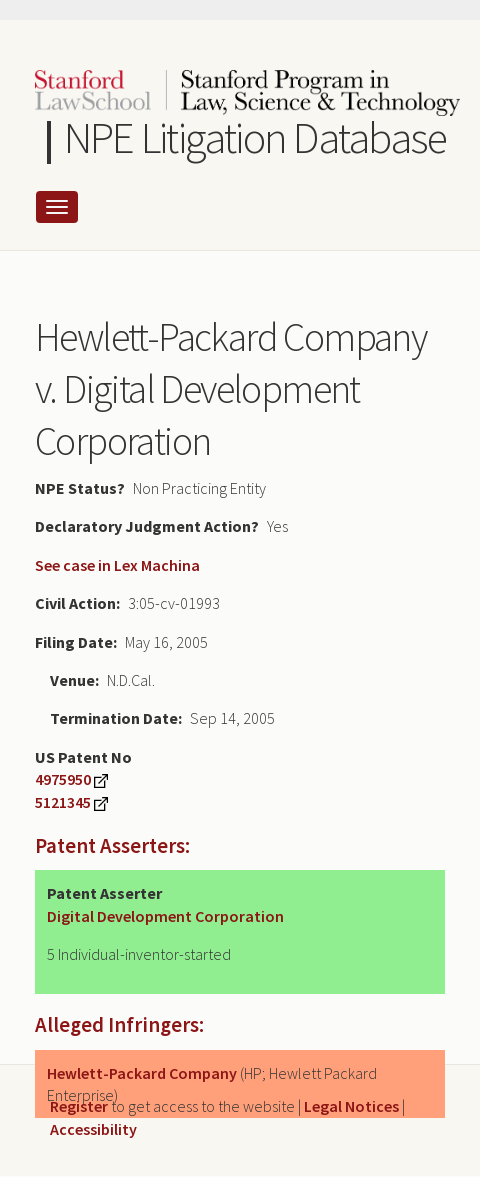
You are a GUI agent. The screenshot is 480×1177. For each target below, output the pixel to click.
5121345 (63, 802)
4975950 (63, 779)
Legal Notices (351, 1106)
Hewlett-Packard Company (142, 1073)
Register (79, 1106)
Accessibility (93, 1129)
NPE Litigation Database (255, 137)
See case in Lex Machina (117, 565)
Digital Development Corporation (165, 916)
